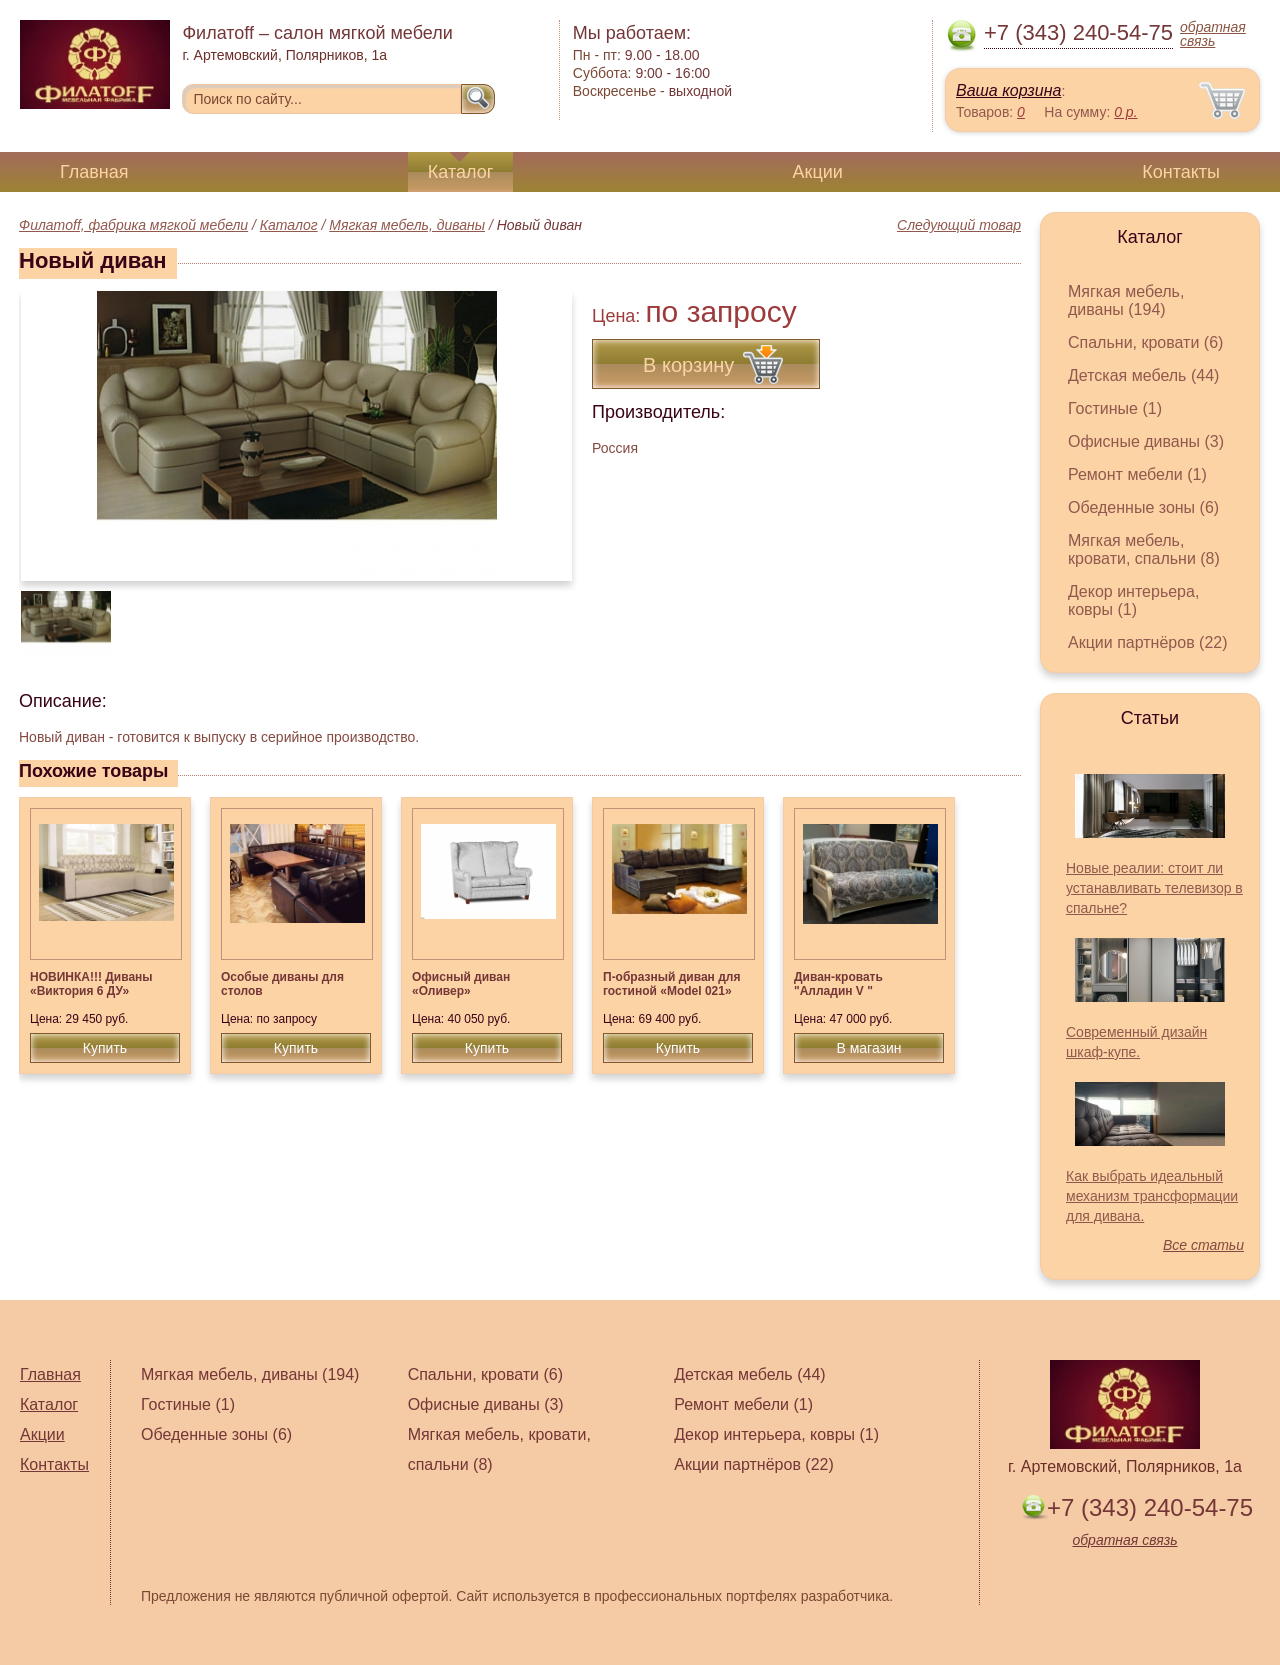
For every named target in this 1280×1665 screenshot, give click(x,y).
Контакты (1181, 172)
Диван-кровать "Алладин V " (838, 984)
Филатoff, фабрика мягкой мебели (133, 225)
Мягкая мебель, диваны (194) (1126, 300)
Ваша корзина (1008, 90)
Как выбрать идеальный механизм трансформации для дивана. (1152, 1196)
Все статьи (1203, 1245)
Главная (94, 172)
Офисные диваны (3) (1146, 441)
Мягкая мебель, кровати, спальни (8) (1144, 549)
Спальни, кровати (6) (1145, 342)
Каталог (460, 172)
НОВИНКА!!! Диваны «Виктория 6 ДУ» (91, 984)
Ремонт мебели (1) (1137, 474)
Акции (818, 172)
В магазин (868, 1048)
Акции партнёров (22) (1148, 642)
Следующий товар (959, 225)
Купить (105, 1048)
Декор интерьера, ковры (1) (1133, 600)
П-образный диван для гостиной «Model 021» (671, 984)
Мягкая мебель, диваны (407, 225)
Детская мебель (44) (1143, 375)
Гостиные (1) (1115, 408)
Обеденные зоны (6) (1143, 507)
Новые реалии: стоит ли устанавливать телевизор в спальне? (1154, 888)
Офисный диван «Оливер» (461, 984)
